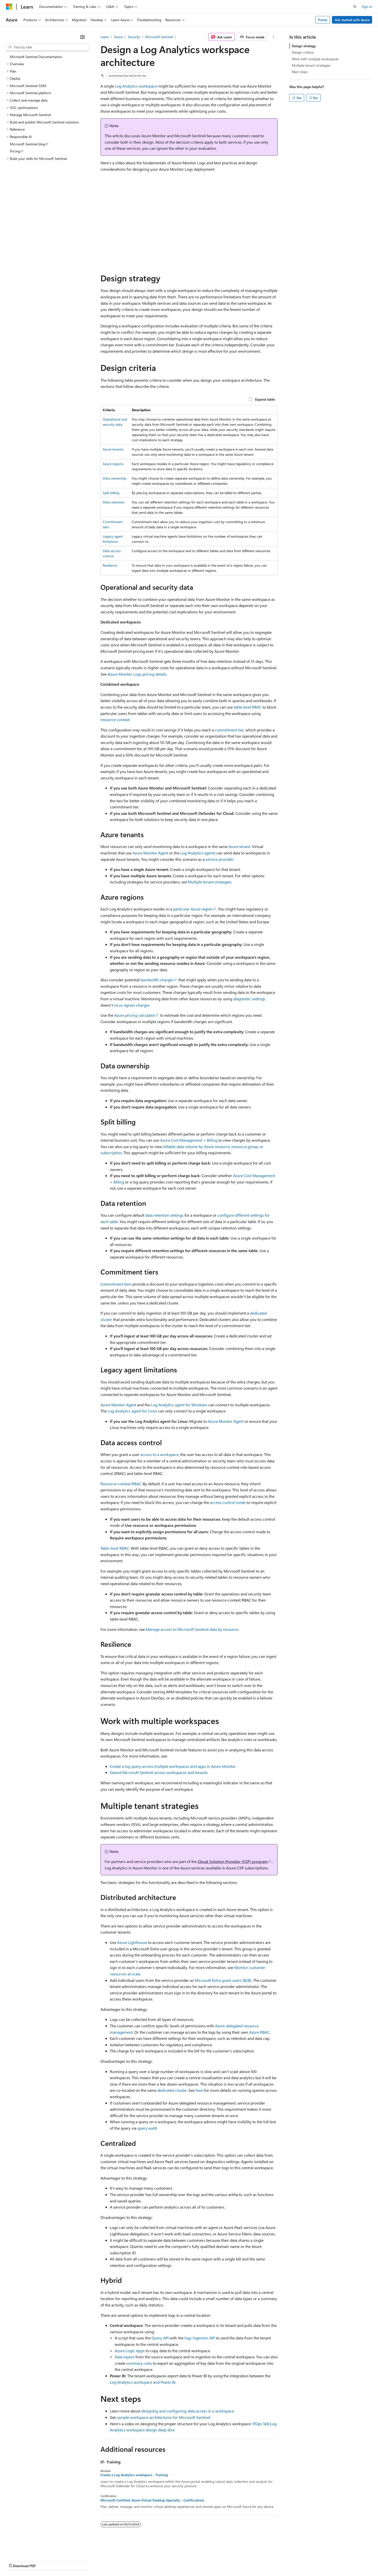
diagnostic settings (249, 998)
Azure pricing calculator (134, 1015)
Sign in (367, 6)
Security (134, 36)
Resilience (110, 565)
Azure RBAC (259, 2032)
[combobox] (47, 47)
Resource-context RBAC (120, 1483)
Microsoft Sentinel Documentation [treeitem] (36, 56)
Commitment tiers (115, 1284)
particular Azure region (193, 908)
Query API (160, 2337)
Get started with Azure (352, 19)
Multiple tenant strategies (209, 881)
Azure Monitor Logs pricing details (137, 674)
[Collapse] (82, 36)
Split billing (111, 492)
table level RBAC (248, 707)
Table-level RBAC (114, 1548)
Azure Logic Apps (130, 2350)
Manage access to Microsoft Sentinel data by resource (192, 1629)
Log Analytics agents (197, 852)
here (199, 2090)
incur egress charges (131, 1005)
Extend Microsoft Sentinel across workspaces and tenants (159, 1772)
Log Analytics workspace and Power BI (142, 2382)
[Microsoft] (9, 6)
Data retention (114, 502)
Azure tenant (239, 846)
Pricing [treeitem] (15, 151)
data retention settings (164, 1215)
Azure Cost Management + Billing (188, 1140)
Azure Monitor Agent (150, 852)
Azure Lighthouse (132, 1942)
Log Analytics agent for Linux (132, 1410)
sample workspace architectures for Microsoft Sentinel (163, 2417)
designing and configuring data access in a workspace (187, 2410)
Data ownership (114, 478)
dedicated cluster (172, 2090)
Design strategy (304, 46)
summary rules (139, 2363)
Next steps (300, 71)
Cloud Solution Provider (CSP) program (233, 1861)
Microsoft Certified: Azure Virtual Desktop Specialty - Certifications (152, 2500)
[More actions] (273, 37)
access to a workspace (159, 1454)
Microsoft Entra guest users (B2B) (223, 1980)
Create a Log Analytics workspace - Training (134, 2475)
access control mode (228, 1502)
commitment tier (229, 729)
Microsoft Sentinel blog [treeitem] (27, 144)
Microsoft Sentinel (159, 36)
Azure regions (113, 463)
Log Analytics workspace (136, 86)
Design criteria (302, 52)
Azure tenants (113, 449)
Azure (118, 36)
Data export (124, 2356)
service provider (219, 859)
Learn (104, 36)
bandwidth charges (157, 979)
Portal (322, 19)
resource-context (115, 719)
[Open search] (355, 6)
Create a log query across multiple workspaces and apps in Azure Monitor (173, 1766)
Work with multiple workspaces (315, 59)
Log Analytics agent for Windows (179, 1404)
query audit (147, 2128)
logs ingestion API (199, 2337)
